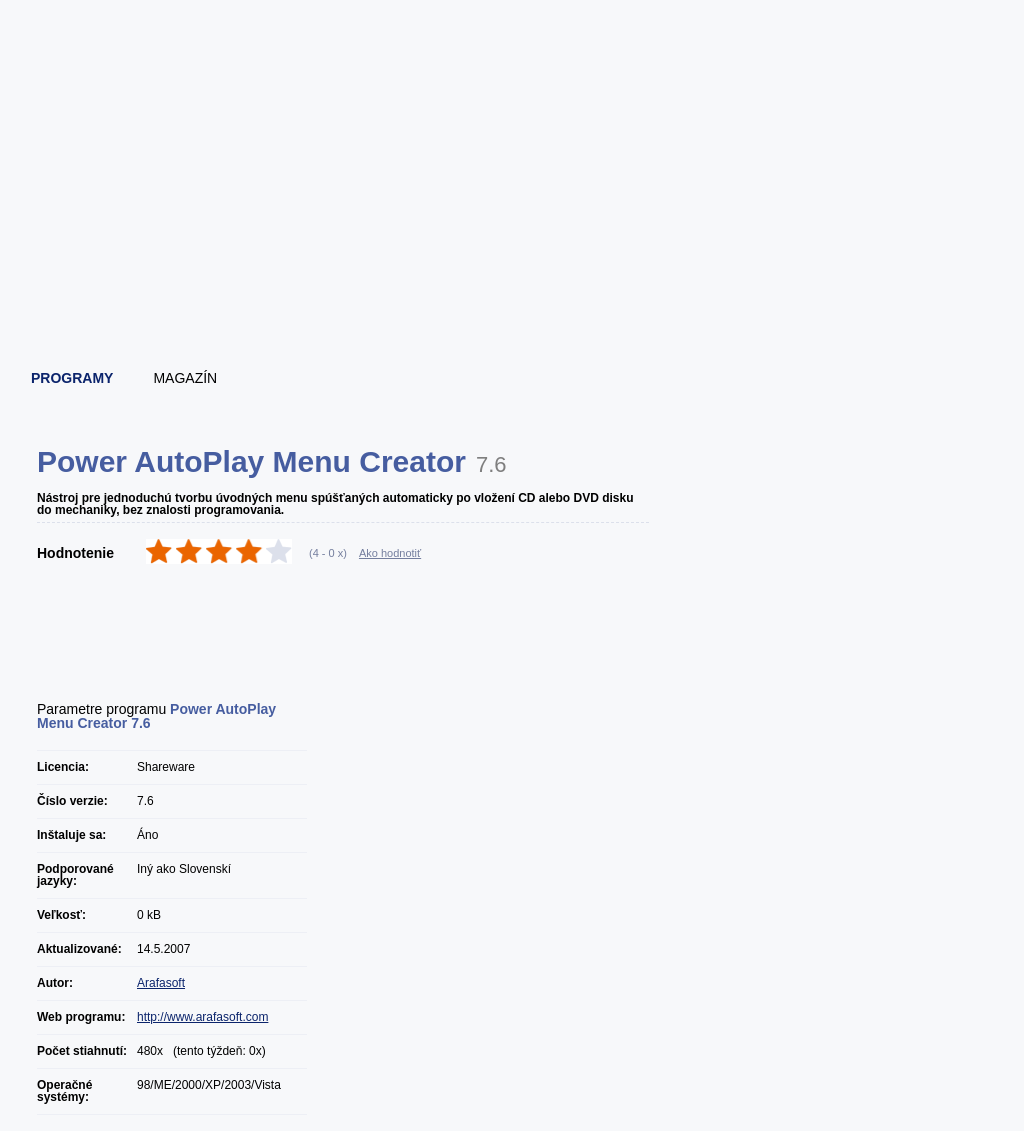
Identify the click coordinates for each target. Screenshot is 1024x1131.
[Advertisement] (513, 295)
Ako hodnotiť (390, 553)
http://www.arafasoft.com (202, 1017)
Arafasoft (161, 983)
